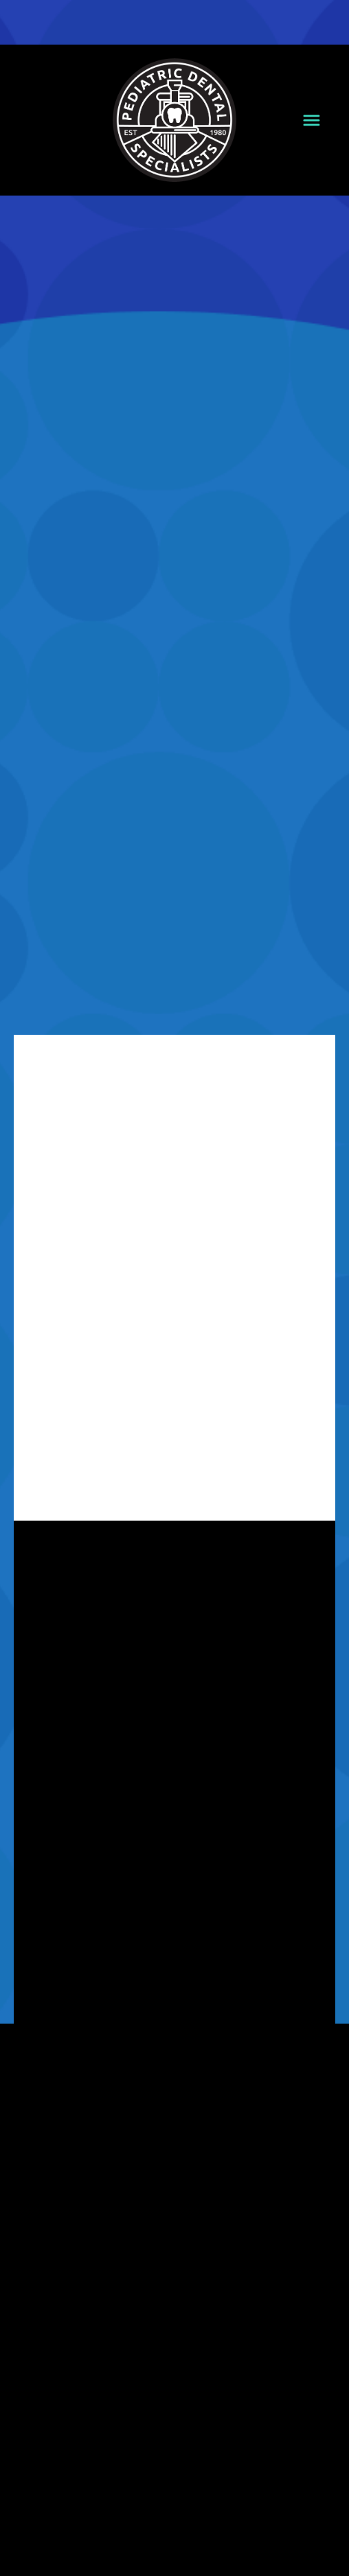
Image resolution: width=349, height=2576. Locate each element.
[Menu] (311, 120)
